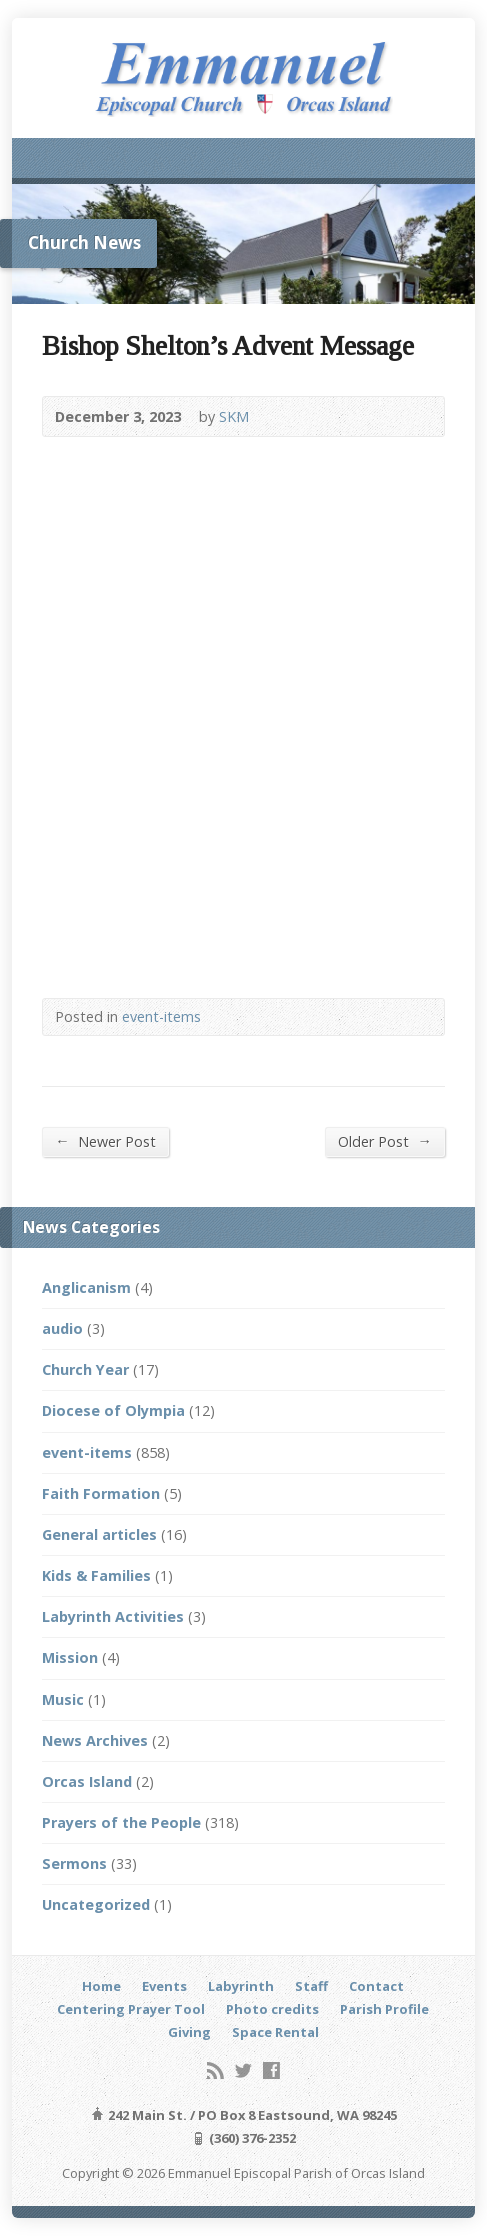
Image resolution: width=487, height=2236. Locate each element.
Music (63, 1699)
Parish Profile (384, 2009)
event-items (161, 1016)
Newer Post (105, 1141)
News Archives (95, 1740)
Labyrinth (241, 1986)
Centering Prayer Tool (131, 2009)
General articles (99, 1534)
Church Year (85, 1369)
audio (62, 1328)
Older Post (384, 1141)
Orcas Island (87, 1781)
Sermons (74, 1863)
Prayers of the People (121, 1822)
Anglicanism (86, 1287)
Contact (376, 1986)
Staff (311, 1986)
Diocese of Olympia (113, 1410)
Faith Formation (101, 1493)
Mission (70, 1657)
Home (101, 1986)
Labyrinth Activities (113, 1616)
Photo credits (272, 2009)
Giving (189, 2032)
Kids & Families (96, 1575)
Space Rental (275, 2032)
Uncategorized (96, 1904)
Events (164, 1986)
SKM (234, 416)
